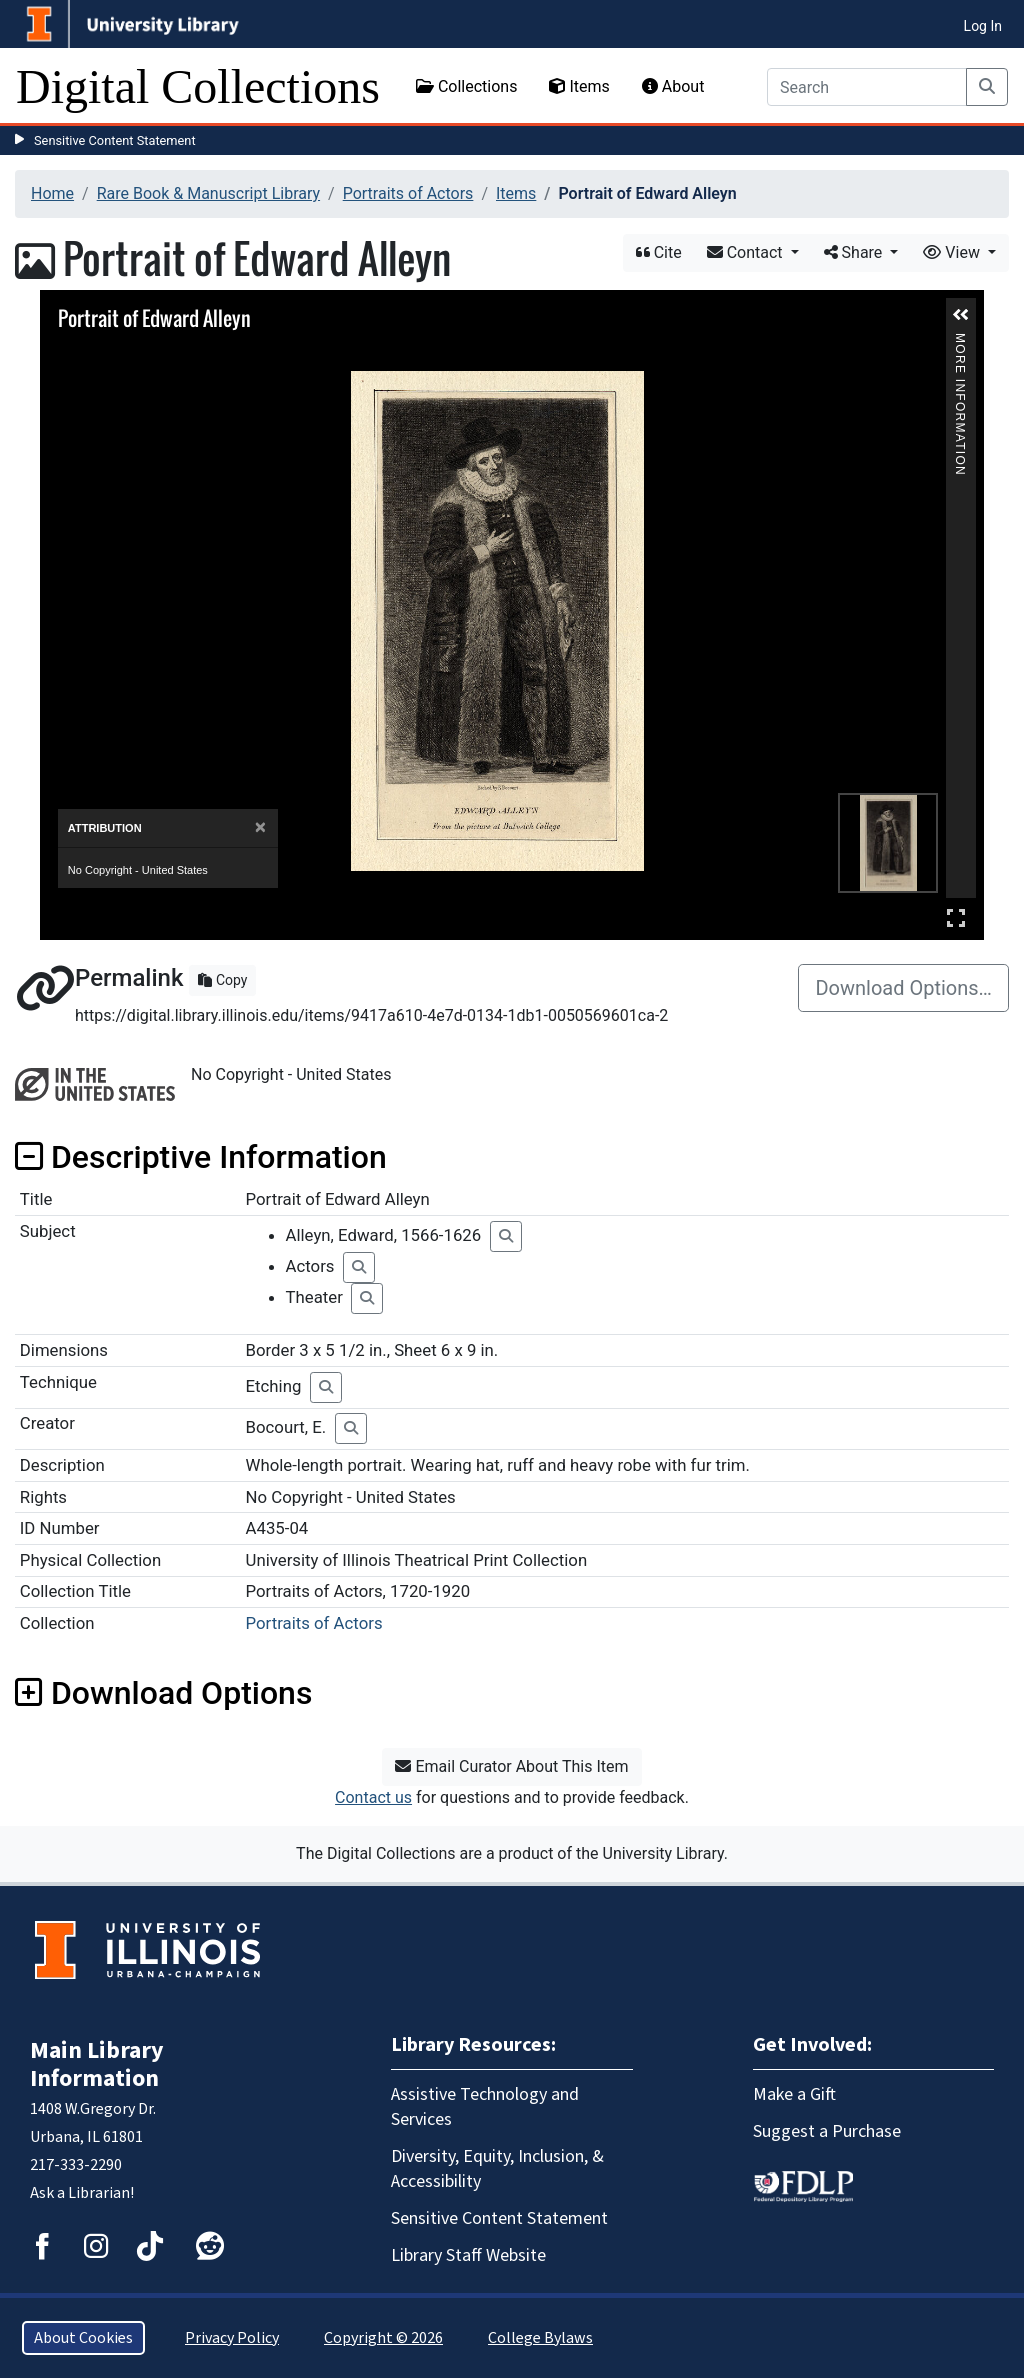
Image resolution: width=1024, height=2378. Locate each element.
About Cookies (83, 2338)
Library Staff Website (468, 2255)
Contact (747, 252)
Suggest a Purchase (827, 2131)
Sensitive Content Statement (115, 140)
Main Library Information (97, 2064)
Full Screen (956, 917)
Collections (467, 86)
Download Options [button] (163, 1693)
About (673, 86)
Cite (659, 252)
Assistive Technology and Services (485, 2107)
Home (52, 193)
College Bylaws (540, 2338)
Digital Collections (198, 86)
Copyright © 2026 (383, 2338)
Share (855, 252)
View (953, 252)
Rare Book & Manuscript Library (208, 193)
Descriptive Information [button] (201, 1157)
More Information (960, 341)
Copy (222, 980)
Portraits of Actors (408, 193)
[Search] (867, 87)
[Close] (260, 827)
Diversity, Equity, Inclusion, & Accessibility (497, 2169)
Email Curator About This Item (511, 1766)
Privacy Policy (232, 2338)
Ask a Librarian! (82, 2193)
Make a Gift (794, 2094)
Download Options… (903, 988)
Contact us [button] (373, 1797)
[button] (961, 315)
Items (579, 86)
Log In (983, 26)
